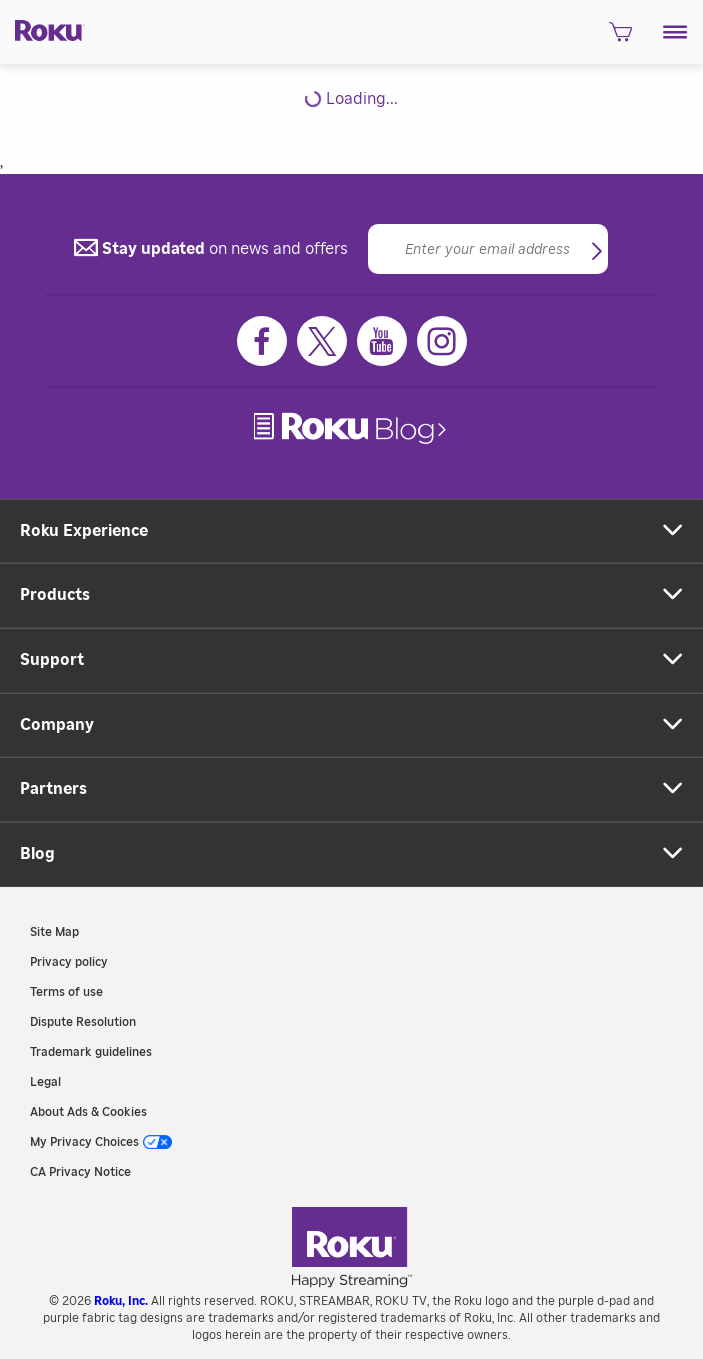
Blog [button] (37, 854)
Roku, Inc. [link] (121, 1301)
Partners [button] (53, 789)
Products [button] (55, 595)
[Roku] (42, 29)
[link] (352, 428)
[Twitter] (322, 341)
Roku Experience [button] (84, 531)
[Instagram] (442, 341)
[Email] (488, 249)
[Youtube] (382, 341)
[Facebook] (262, 341)
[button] (675, 32)
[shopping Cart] (620, 37)
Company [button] (57, 725)
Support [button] (52, 660)
